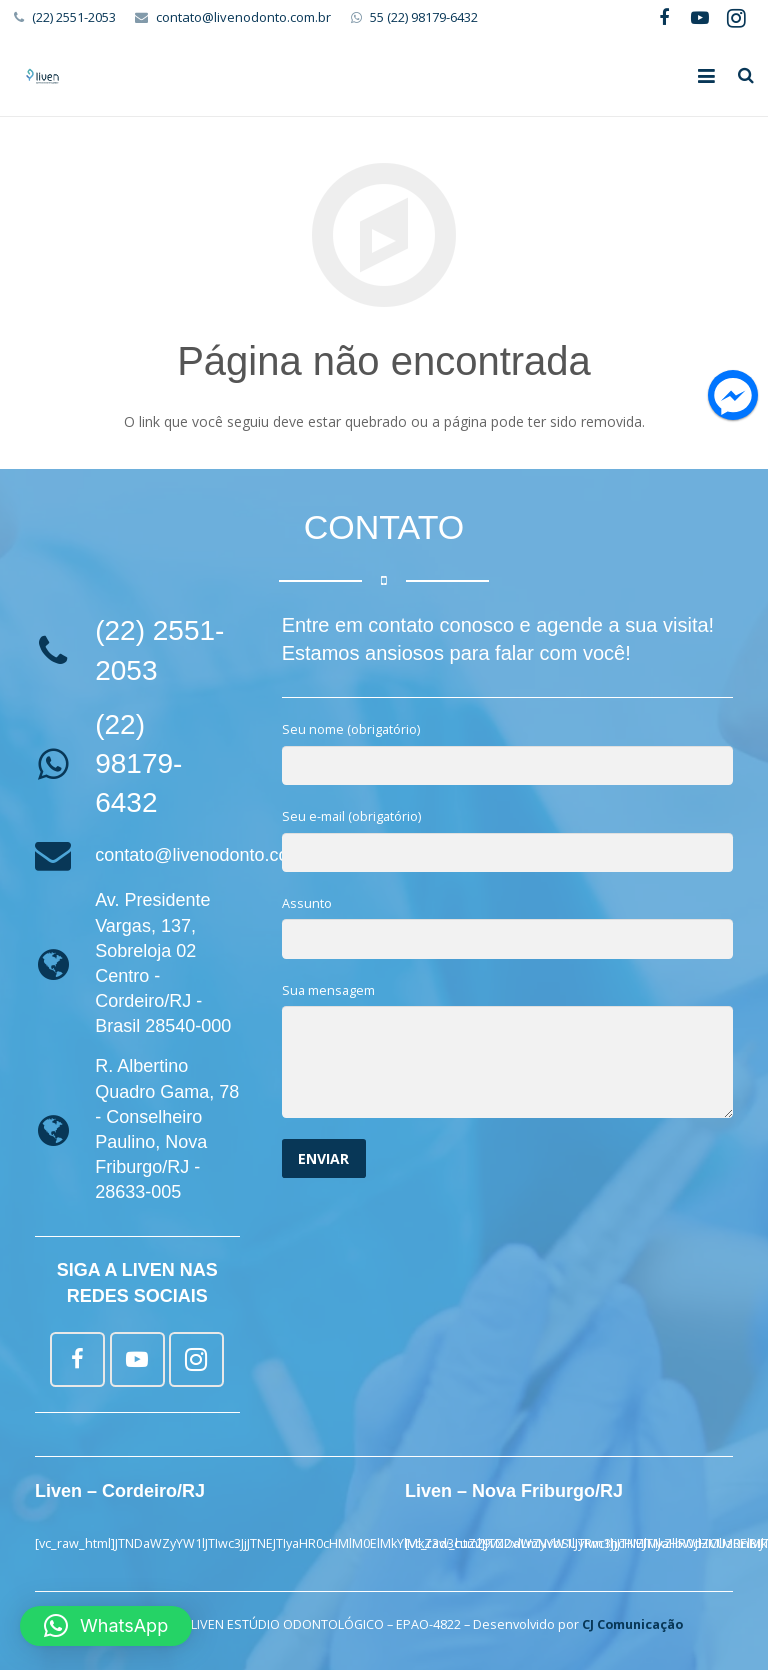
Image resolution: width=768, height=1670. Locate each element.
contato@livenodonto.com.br (243, 17)
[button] (106, 1626)
